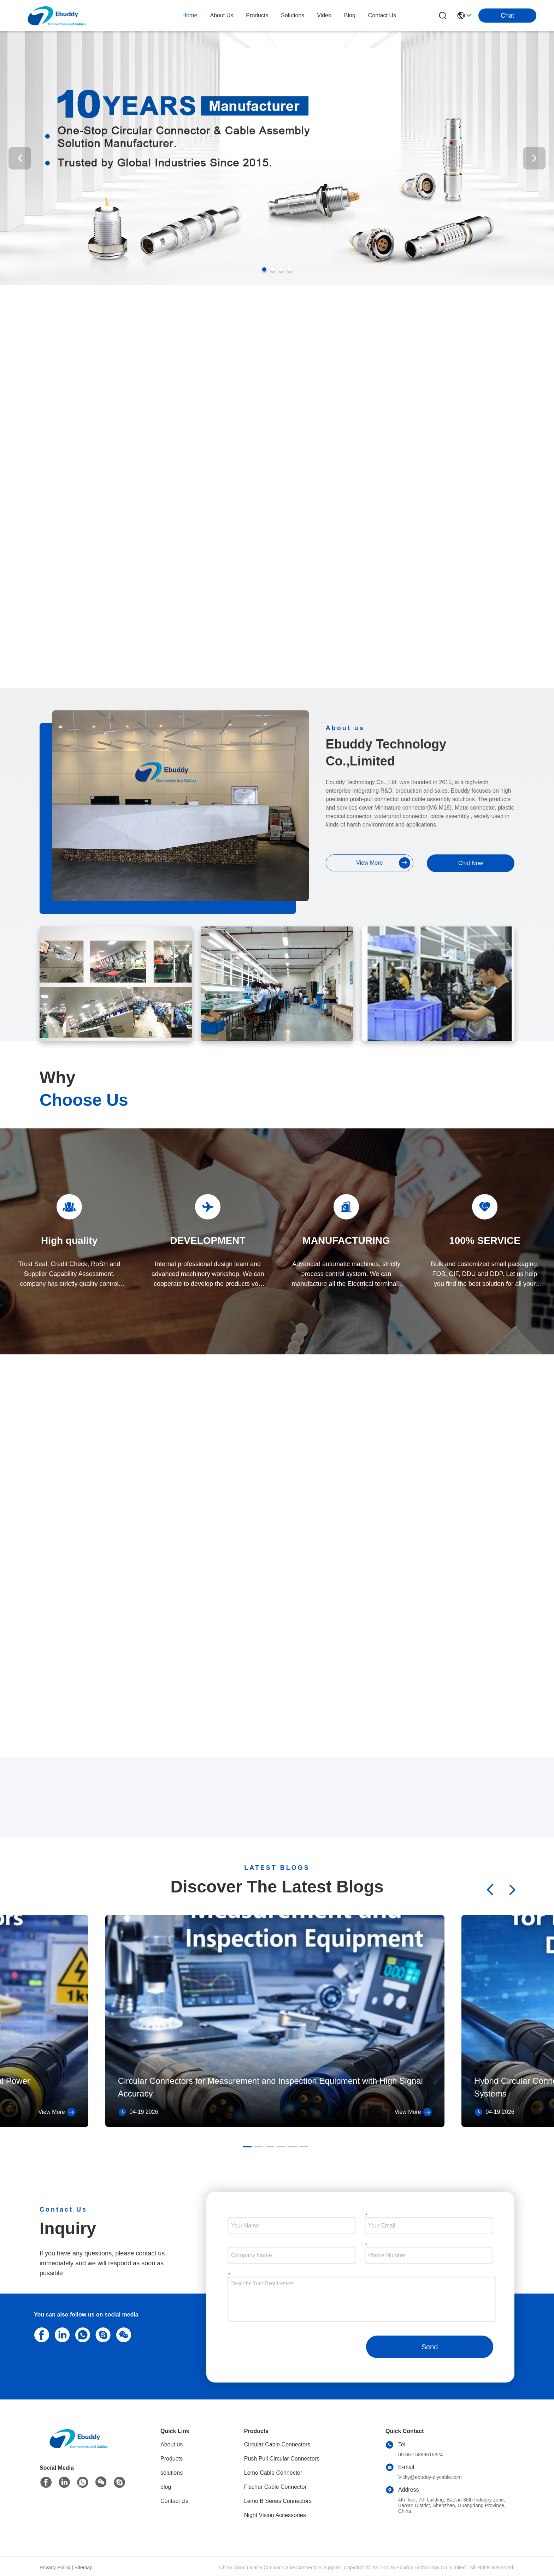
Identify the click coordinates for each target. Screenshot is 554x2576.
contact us (382, 15)
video (324, 15)
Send (430, 2347)
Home (190, 15)
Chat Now (470, 863)
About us (171, 2444)
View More (56, 2112)
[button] (264, 269)
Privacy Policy (55, 2567)
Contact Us (174, 2501)
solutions (292, 15)
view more (383, 863)
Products (171, 2459)
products (257, 15)
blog (349, 15)
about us (221, 15)
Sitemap (84, 2567)
